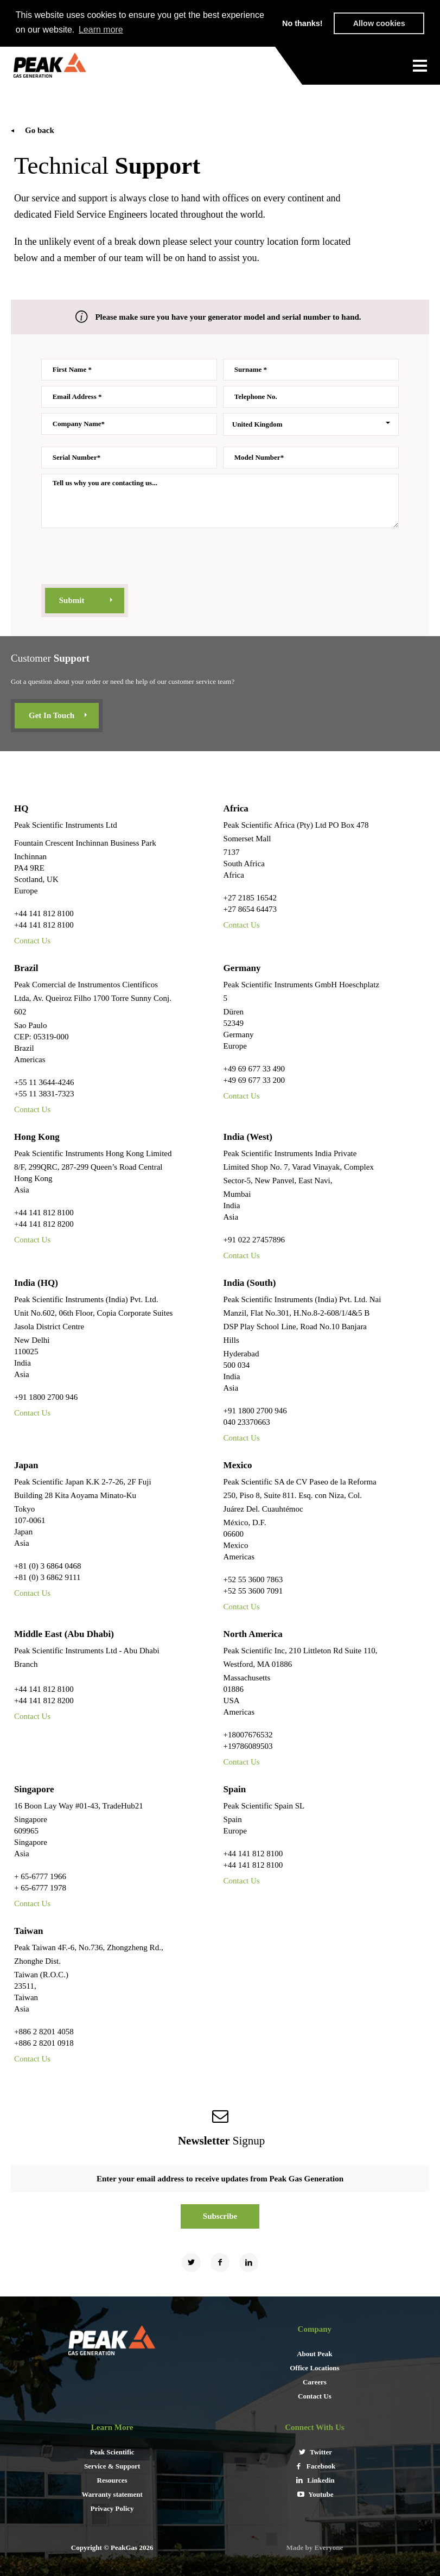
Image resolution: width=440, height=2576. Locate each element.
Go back (39, 129)
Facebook (315, 2465)
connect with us (314, 2426)
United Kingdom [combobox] (257, 424)
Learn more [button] (101, 29)
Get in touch (51, 714)
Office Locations (314, 2367)
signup (220, 2140)
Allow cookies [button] (379, 23)
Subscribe (220, 2215)
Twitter (314, 2451)
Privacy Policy (112, 2508)
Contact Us (32, 940)
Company (315, 2328)
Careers (315, 2381)
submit (72, 599)
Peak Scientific (112, 2451)
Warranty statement (111, 2494)
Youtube (314, 2494)
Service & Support (112, 2465)
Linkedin (315, 2480)
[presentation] (123, 557)
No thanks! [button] (302, 23)
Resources (112, 2480)
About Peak (314, 2353)
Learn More (112, 2426)
